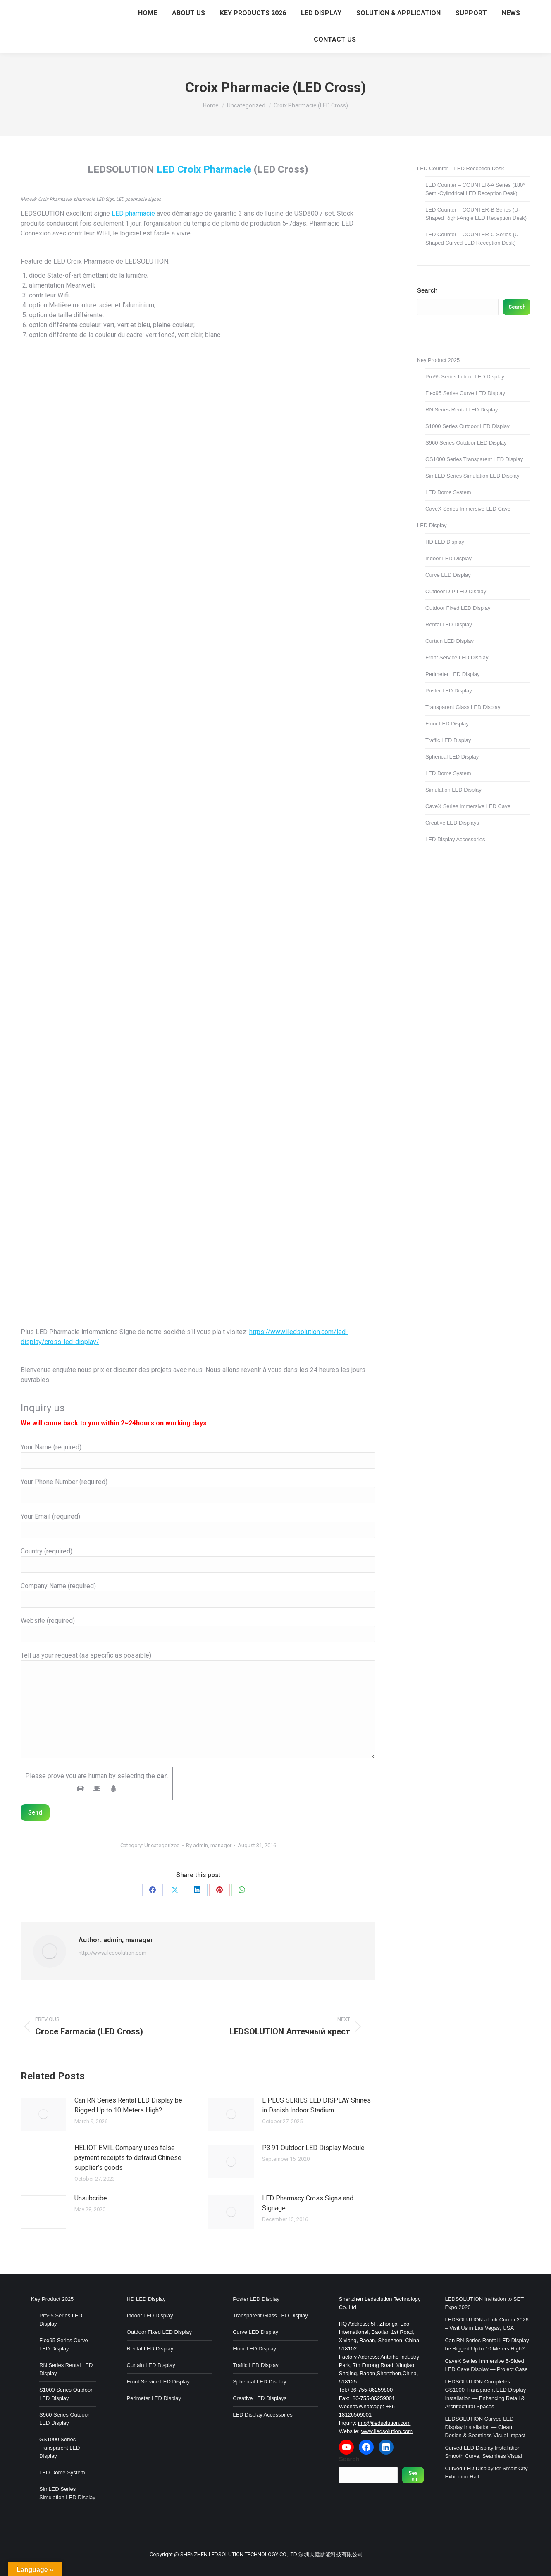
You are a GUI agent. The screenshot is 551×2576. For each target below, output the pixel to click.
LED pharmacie (133, 213)
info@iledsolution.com (384, 2423)
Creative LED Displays (452, 823)
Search (427, 290)
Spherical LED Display (452, 757)
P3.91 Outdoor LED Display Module (313, 2148)
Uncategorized (162, 1845)
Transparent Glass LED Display (463, 707)
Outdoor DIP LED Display (455, 591)
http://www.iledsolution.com (112, 1953)
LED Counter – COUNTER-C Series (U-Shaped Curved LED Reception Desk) (472, 238)
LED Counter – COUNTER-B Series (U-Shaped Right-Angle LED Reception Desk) (476, 214)
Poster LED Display (448, 690)
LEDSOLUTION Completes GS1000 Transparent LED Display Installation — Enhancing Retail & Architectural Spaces (485, 2394)
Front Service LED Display (456, 657)
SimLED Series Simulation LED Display (472, 476)
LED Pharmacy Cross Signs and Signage (307, 2203)
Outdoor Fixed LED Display (458, 608)
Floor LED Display (447, 724)
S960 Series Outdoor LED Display (466, 443)
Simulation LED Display (453, 790)
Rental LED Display (448, 624)
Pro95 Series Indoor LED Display (464, 376)
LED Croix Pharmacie (204, 169)
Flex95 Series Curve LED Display (465, 393)
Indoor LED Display (448, 558)
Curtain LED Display (449, 641)
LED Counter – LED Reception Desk (460, 168)
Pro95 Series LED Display (60, 2319)
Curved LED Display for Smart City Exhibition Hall (486, 2472)
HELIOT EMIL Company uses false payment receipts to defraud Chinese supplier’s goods (127, 2158)
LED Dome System (448, 492)
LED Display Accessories (455, 839)
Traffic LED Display (448, 740)
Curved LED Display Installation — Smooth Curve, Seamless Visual (486, 2452)
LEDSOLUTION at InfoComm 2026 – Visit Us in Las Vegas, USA (486, 2324)
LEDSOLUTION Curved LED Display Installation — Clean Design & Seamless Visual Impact (485, 2427)
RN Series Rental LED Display (461, 410)
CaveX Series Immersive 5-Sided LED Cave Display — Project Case (486, 2365)
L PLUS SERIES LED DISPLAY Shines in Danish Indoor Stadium (316, 2105)
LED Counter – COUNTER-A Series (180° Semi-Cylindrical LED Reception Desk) (475, 189)
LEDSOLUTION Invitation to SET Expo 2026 (484, 2303)
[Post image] (43, 2114)
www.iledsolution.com (387, 2431)
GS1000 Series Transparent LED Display (474, 459)
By (208, 1845)
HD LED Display (444, 542)
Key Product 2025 (438, 360)
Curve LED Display (448, 575)
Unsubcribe (90, 2198)
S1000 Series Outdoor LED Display (467, 426)
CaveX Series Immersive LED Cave (467, 509)
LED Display (432, 525)
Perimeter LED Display (452, 674)
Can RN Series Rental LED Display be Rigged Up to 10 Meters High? (128, 2105)
